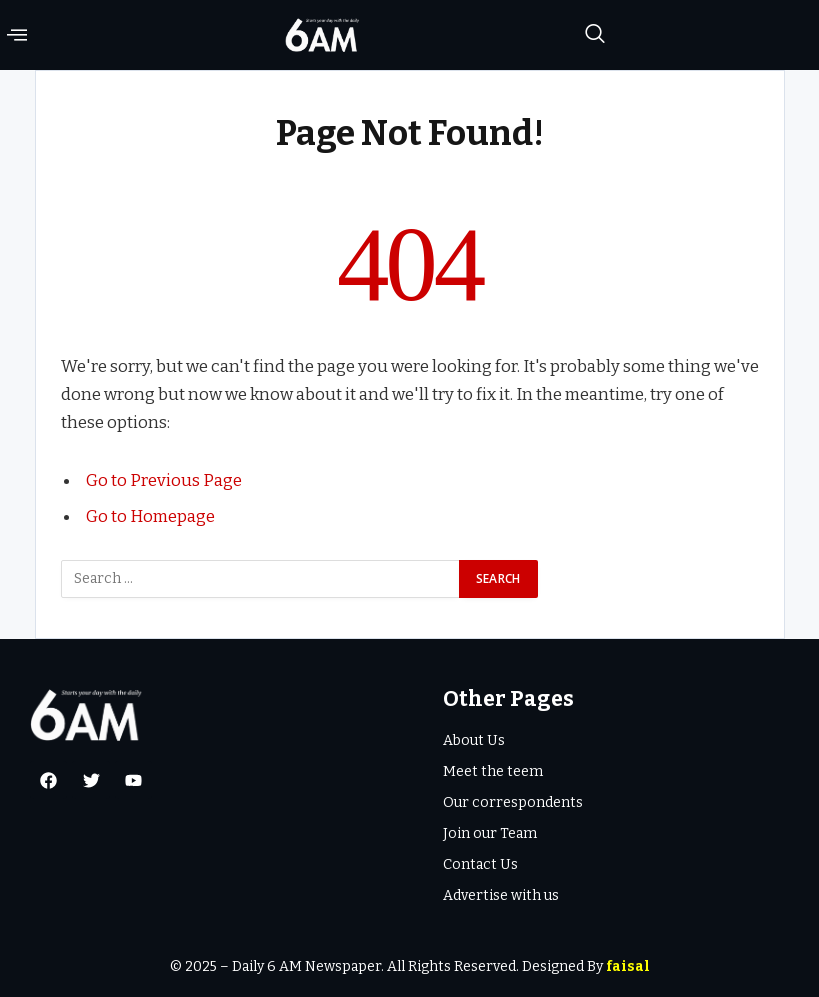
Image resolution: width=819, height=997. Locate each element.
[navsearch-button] (595, 35)
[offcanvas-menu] (17, 35)
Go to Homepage (150, 516)
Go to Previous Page (164, 480)
